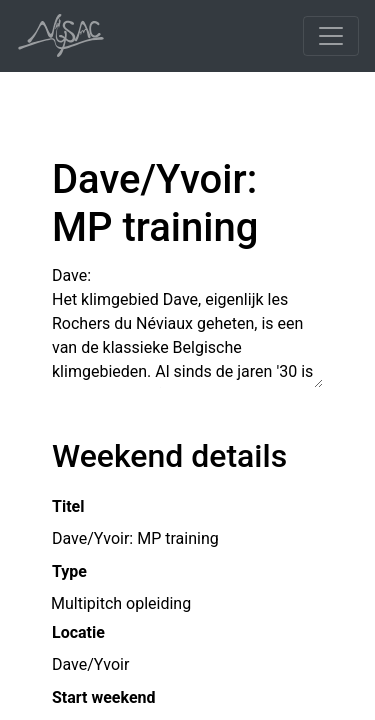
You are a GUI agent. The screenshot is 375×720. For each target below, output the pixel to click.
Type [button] (69, 571)
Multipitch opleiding (121, 602)
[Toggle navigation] (331, 36)
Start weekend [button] (104, 697)
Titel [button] (68, 506)
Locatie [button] (78, 632)
